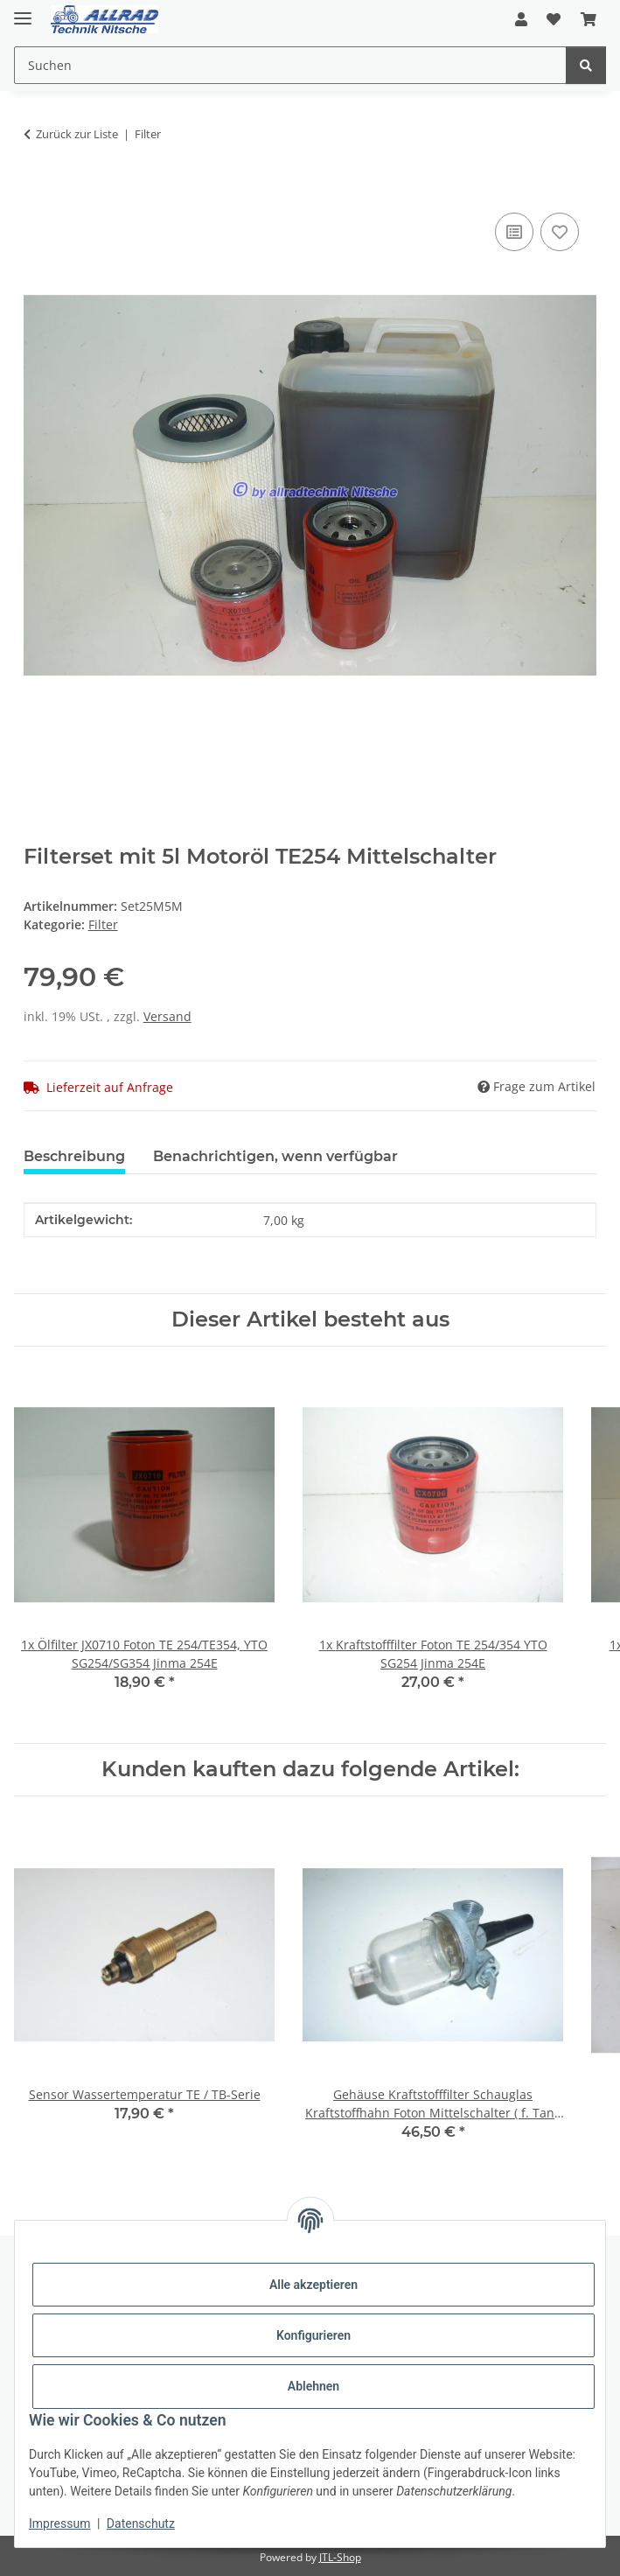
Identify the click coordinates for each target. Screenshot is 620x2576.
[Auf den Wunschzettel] (559, 232)
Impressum (59, 2523)
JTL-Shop (340, 2557)
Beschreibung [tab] (74, 1156)
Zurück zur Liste (77, 134)
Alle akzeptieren (313, 2285)
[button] (521, 19)
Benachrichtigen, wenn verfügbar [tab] (275, 1156)
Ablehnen (313, 2386)
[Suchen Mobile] (290, 65)
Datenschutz (141, 2523)
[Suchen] (586, 65)
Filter (103, 924)
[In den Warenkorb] (38, 189)
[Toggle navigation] (22, 11)
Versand (167, 1016)
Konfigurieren (313, 2335)
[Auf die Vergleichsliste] (514, 232)
